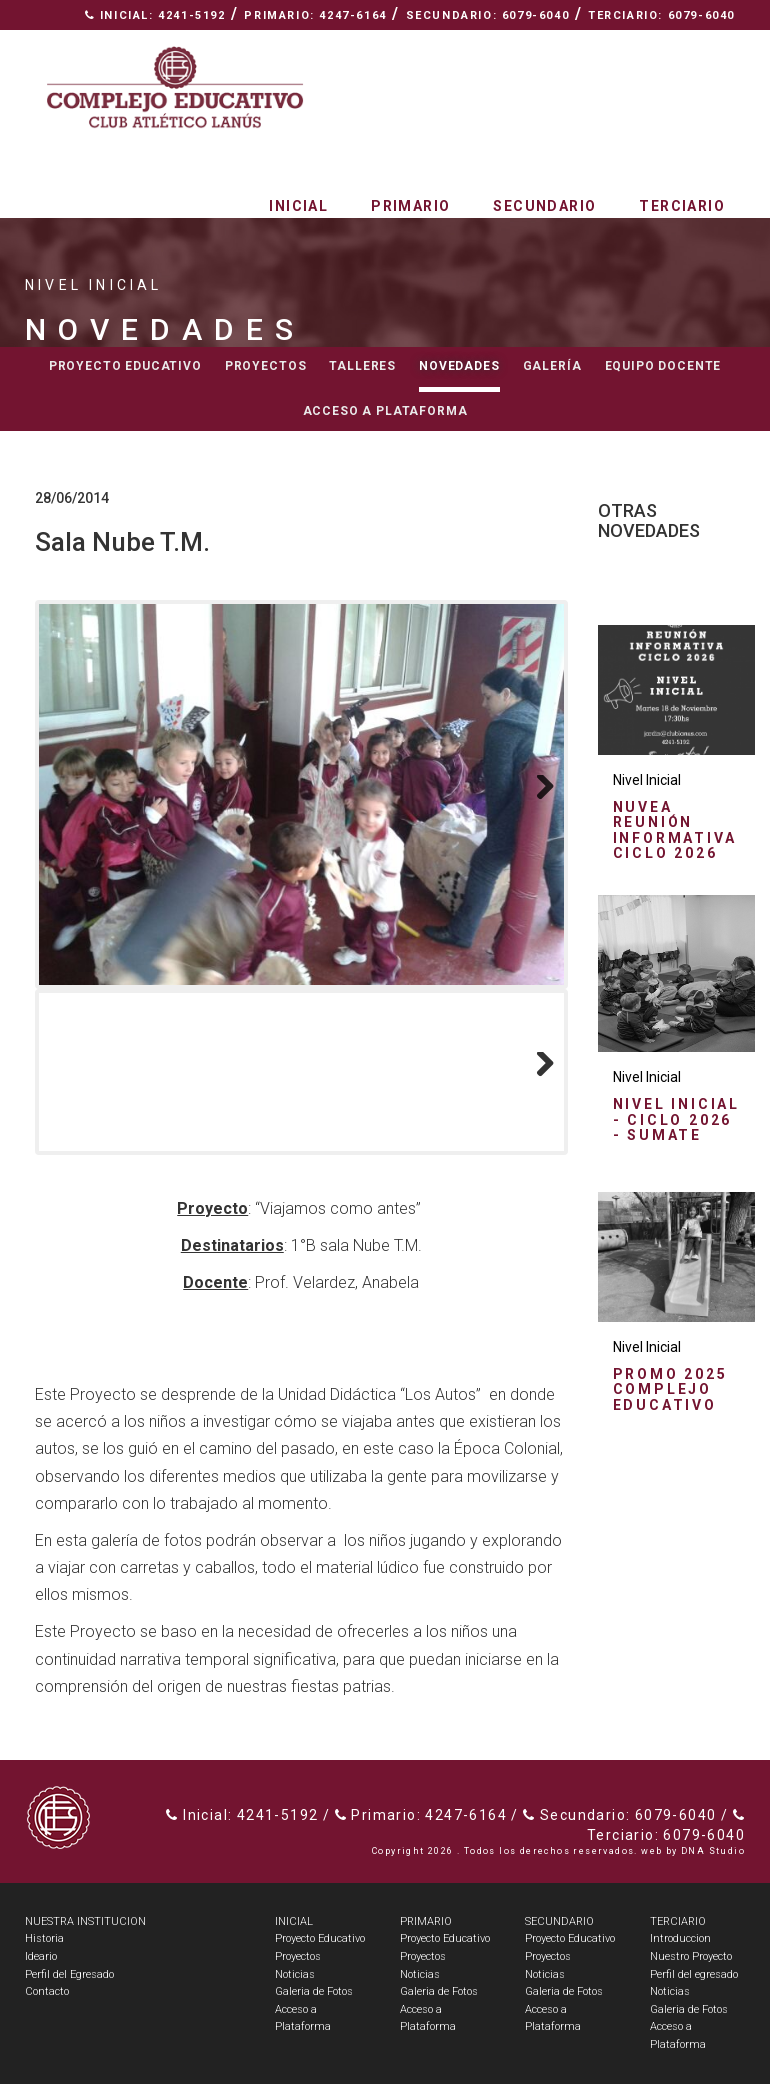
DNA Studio (713, 1864)
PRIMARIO (426, 1934)
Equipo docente (663, 366)
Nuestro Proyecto (691, 1969)
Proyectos (266, 366)
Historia (44, 1951)
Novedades (459, 366)
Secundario (544, 206)
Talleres (362, 366)
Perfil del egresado (694, 1987)
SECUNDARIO (559, 1934)
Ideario (41, 1969)
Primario (410, 206)
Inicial (298, 206)
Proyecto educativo (125, 366)
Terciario (682, 206)
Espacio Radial (364, 45)
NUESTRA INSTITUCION (85, 1934)
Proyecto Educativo (320, 1951)
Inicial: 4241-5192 (155, 15)
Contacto (691, 45)
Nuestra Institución (536, 45)
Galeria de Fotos (314, 2004)
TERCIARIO (678, 1934)
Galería (552, 366)
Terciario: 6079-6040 (661, 15)
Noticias (295, 1987)
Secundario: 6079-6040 (488, 15)
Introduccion (680, 1951)
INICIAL (294, 1934)
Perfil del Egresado (69, 1987)
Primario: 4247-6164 (315, 15)
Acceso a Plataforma (385, 411)
